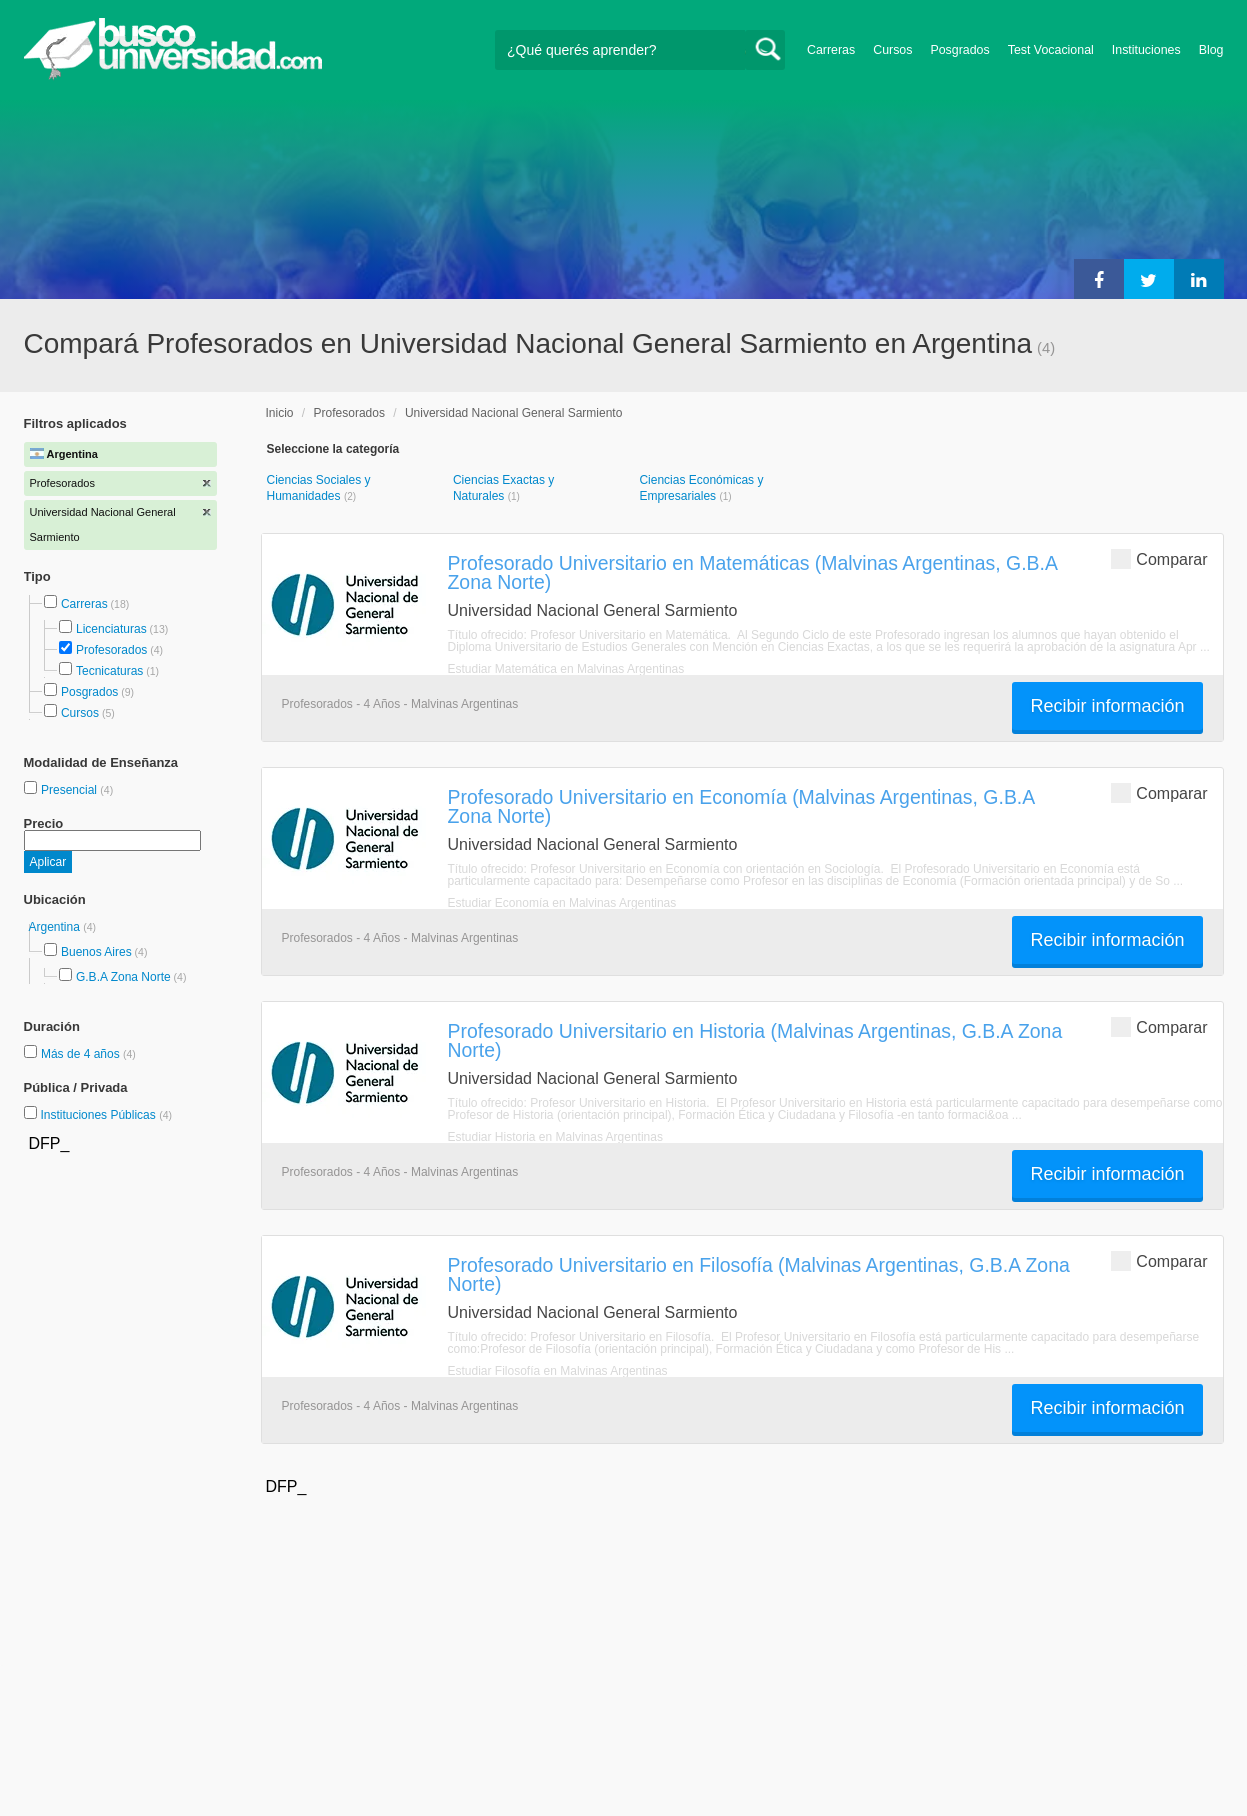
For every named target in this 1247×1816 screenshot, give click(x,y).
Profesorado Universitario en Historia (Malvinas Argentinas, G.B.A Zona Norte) (755, 1040)
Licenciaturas (111, 629)
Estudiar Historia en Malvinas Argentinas (555, 1137)
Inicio (280, 413)
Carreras (831, 50)
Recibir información (1107, 706)
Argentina (56, 927)
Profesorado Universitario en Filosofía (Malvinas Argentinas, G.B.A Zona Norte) (759, 1274)
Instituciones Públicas (106, 1115)
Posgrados (959, 50)
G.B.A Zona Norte (123, 977)
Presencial (70, 790)
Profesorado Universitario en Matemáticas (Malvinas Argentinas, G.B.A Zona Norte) (752, 572)
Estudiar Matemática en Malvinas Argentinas (566, 669)
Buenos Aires (96, 952)
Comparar (1159, 558)
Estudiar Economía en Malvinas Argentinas (562, 903)
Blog (1211, 50)
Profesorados (111, 650)
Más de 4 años (82, 1054)
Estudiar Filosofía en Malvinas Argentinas (558, 1371)
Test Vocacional (1051, 50)
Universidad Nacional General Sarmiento (513, 413)
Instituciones (1146, 50)
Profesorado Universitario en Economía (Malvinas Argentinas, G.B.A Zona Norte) (741, 806)
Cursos (892, 50)
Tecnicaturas (109, 671)
